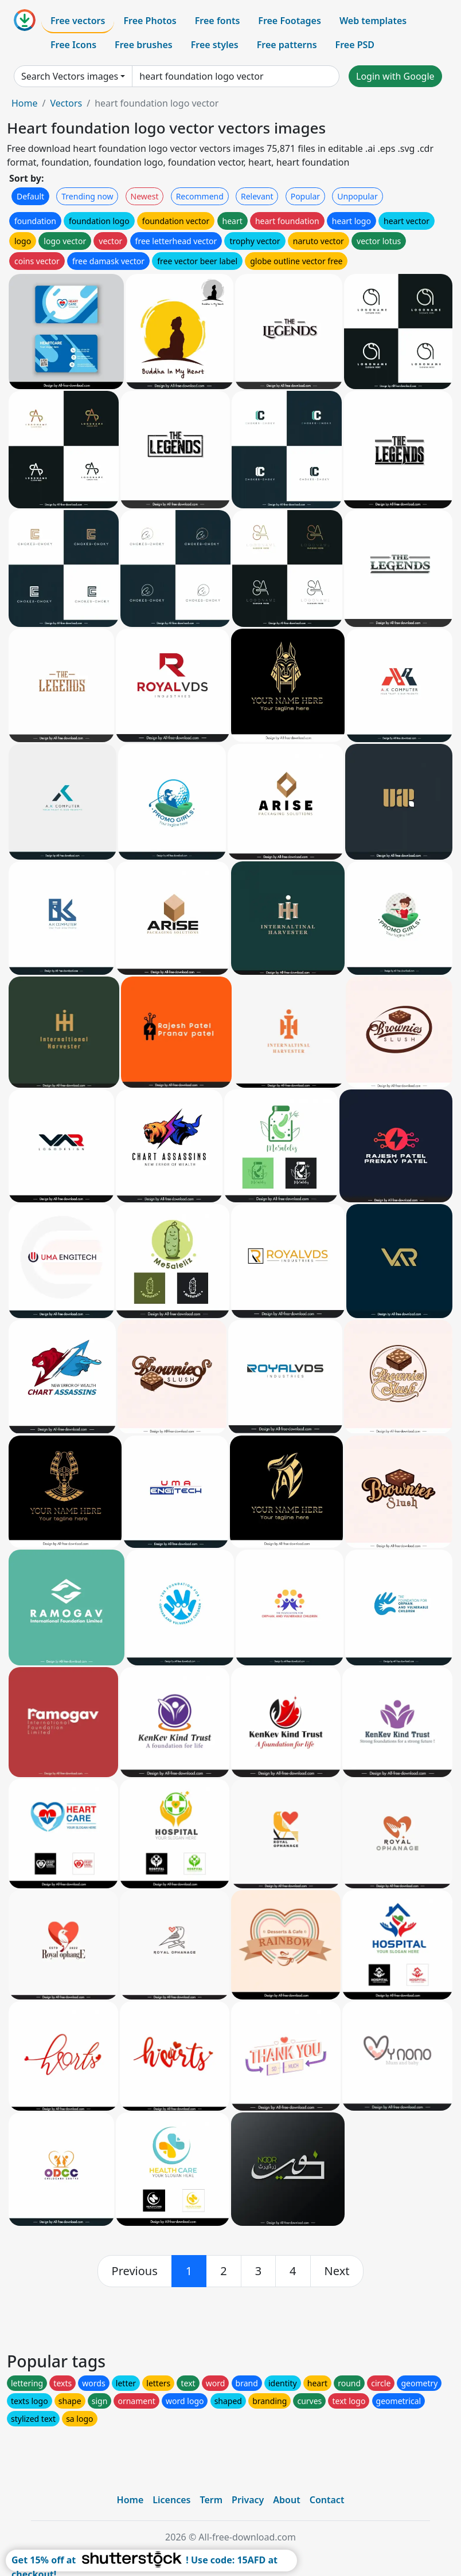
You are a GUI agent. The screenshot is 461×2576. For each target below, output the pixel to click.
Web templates (373, 20)
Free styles (215, 44)
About (286, 2499)
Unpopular (357, 196)
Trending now (87, 196)
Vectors (66, 103)
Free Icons (73, 44)
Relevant (257, 196)
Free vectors (77, 20)
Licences (171, 2499)
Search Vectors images (69, 76)
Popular (305, 196)
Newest (145, 196)
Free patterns (287, 44)
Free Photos (149, 20)
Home (24, 103)
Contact (327, 2499)
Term (211, 2499)
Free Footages (289, 20)
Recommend (200, 196)
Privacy (248, 2499)
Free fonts (217, 20)
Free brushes (144, 44)
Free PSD (354, 44)
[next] (337, 2271)
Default (30, 196)
